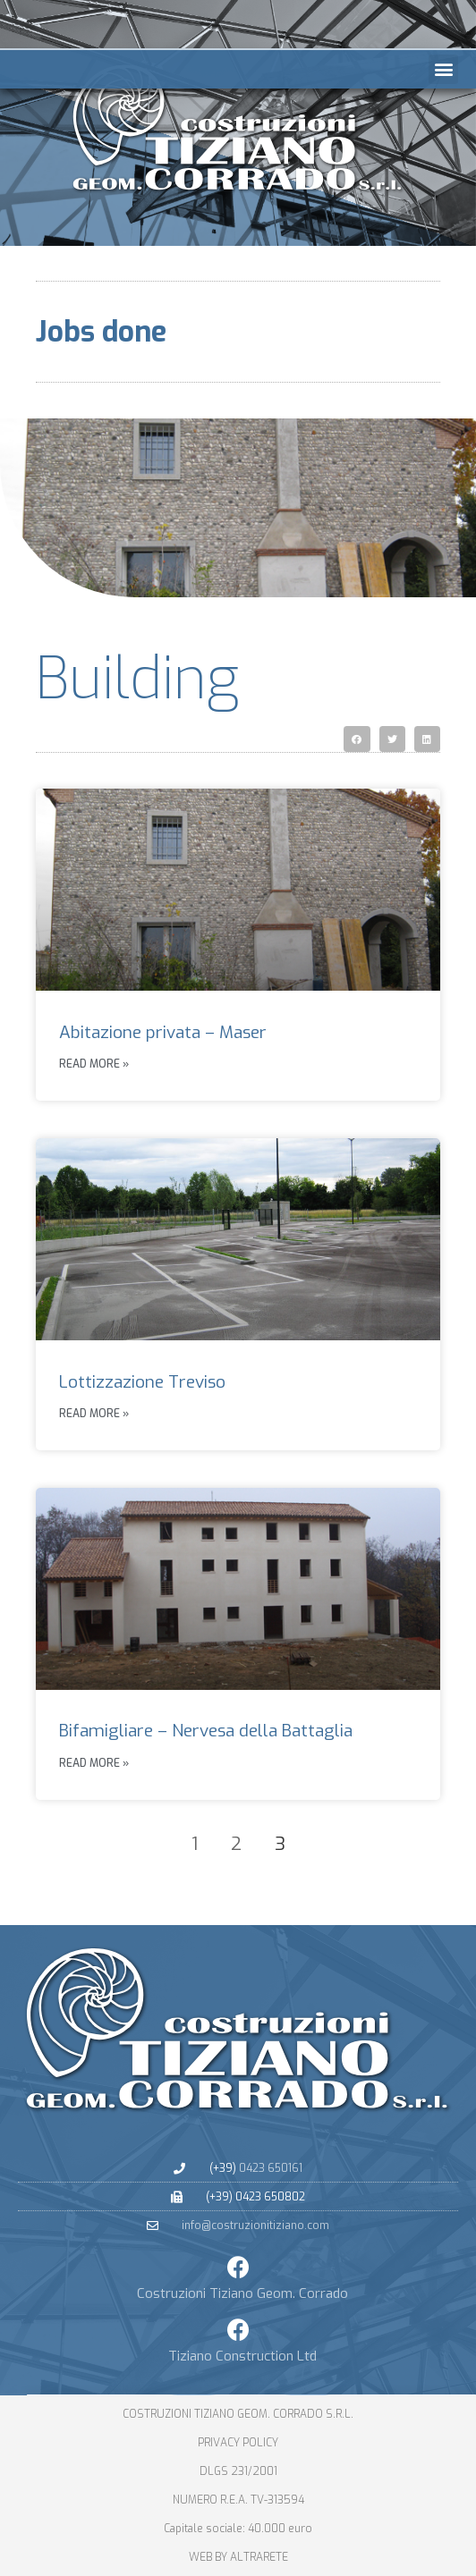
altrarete (259, 2557)
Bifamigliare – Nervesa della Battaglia (206, 1730)
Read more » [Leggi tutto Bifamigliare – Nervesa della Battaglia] (94, 1763)
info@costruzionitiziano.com (255, 2225)
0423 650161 (270, 2168)
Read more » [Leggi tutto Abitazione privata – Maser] (94, 1064)
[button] (443, 69)
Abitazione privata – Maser (163, 1032)
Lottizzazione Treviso (142, 1382)
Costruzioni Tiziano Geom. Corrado (242, 2293)
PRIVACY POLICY (238, 2443)
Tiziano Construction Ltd (242, 2356)
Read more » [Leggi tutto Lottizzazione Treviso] (94, 1413)
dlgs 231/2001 (238, 2471)
